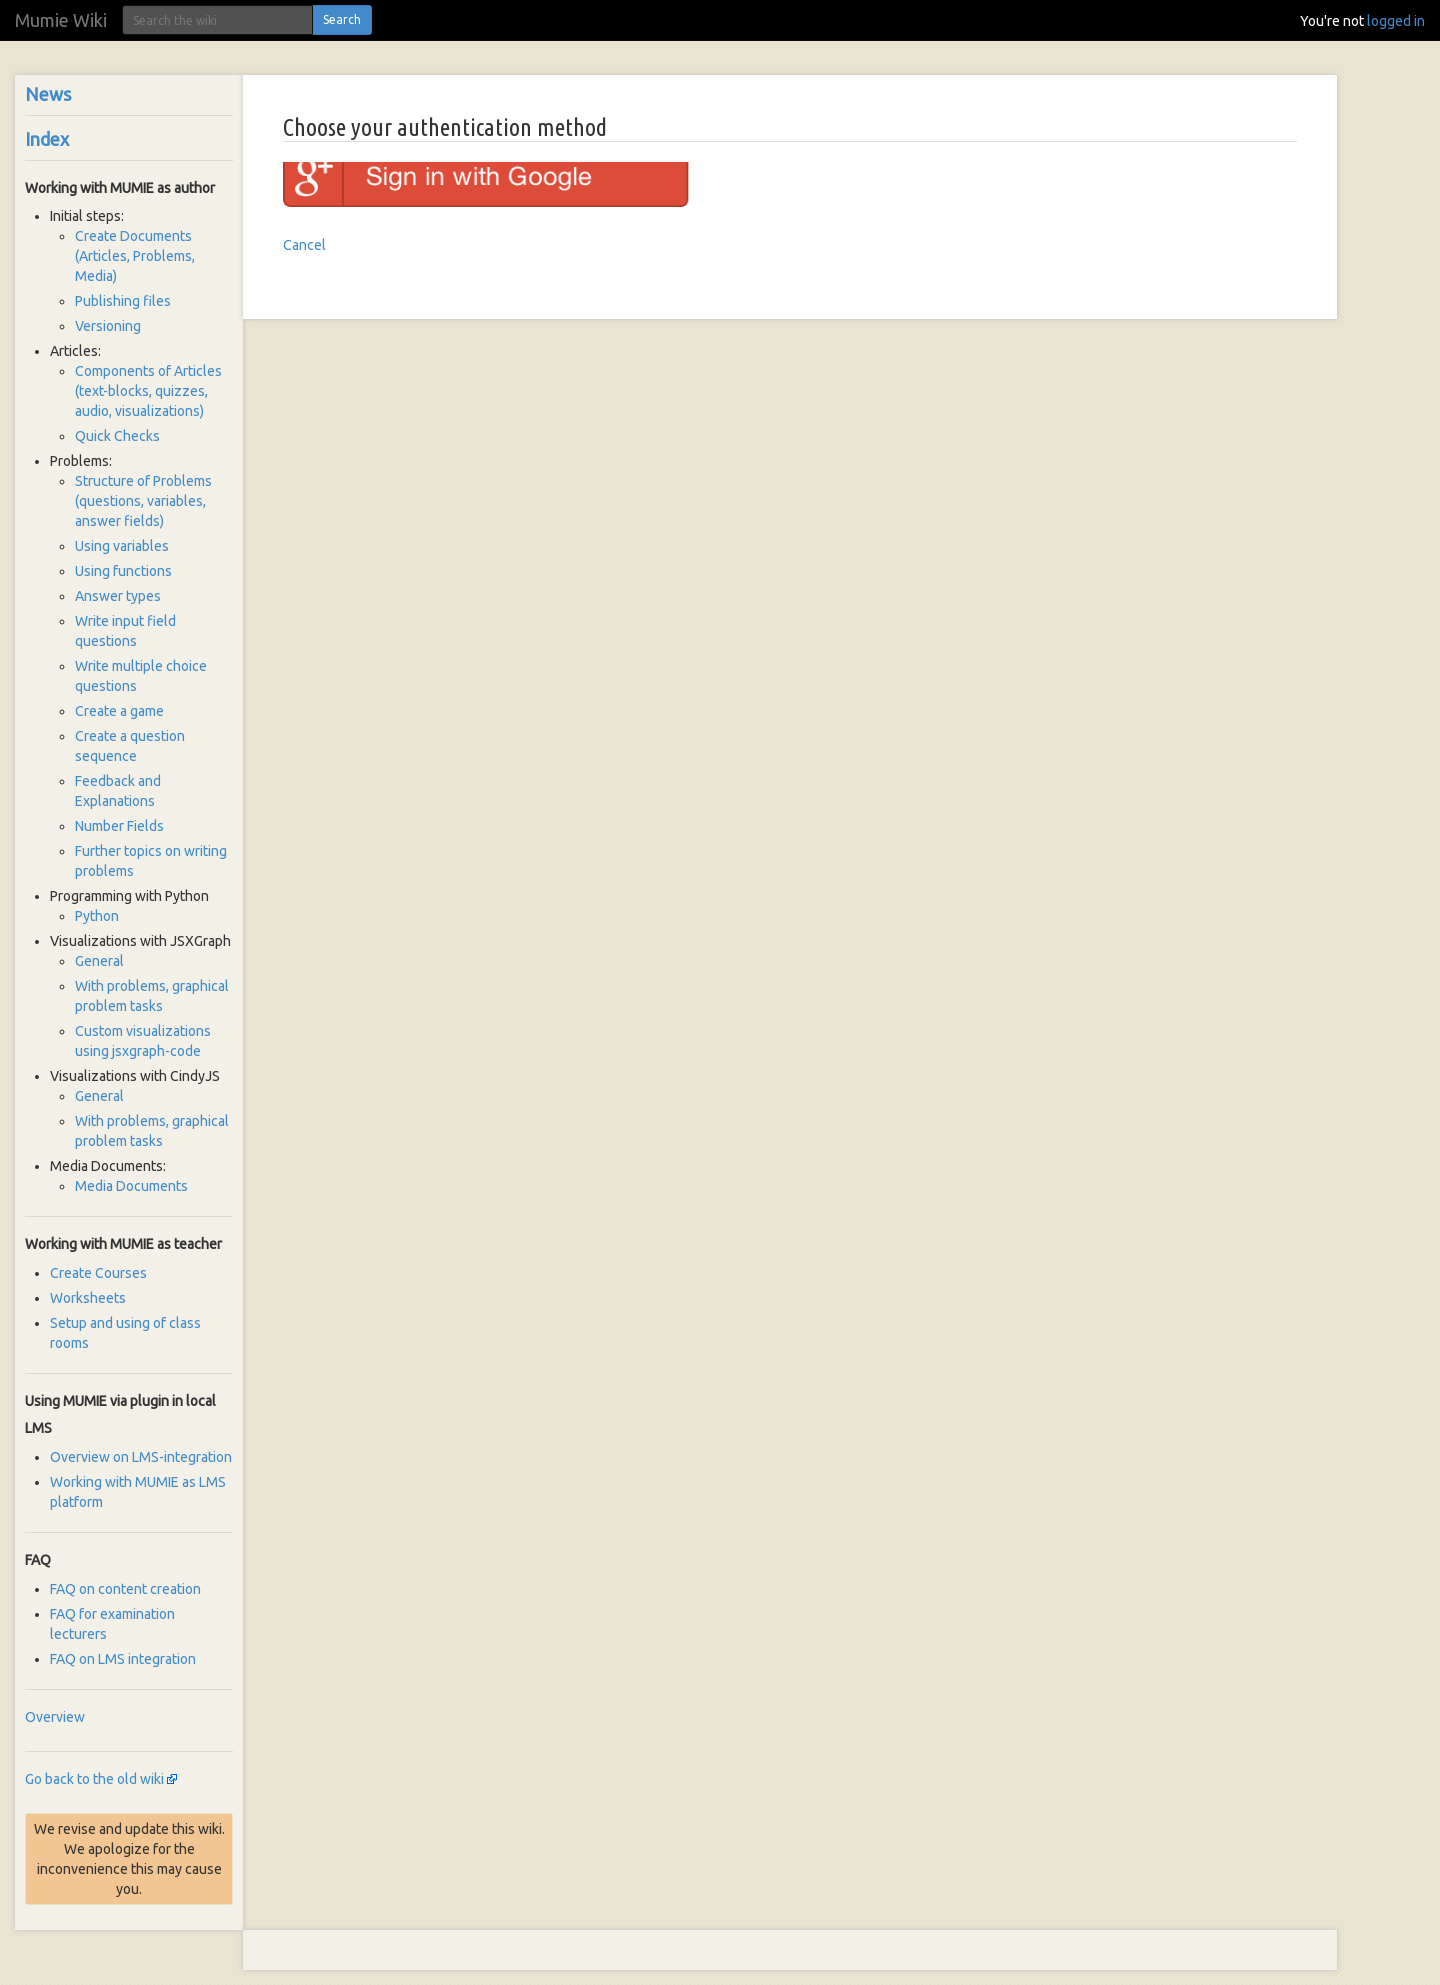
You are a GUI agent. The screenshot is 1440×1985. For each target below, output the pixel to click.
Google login (322, 175)
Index (47, 139)
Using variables (122, 546)
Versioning (108, 326)
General (99, 961)
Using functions (123, 571)
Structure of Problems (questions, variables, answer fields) (143, 501)
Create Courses (98, 1273)
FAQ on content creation (125, 1589)
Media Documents (131, 1186)
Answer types (118, 596)
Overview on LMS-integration (141, 1457)
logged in (1396, 21)
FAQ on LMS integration (123, 1659)
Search (342, 19)
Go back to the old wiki (94, 1779)
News (48, 94)
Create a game (119, 711)
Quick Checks (117, 436)
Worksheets (88, 1298)
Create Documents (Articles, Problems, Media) (135, 256)
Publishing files (123, 301)
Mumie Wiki (61, 20)
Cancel (304, 245)
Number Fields (119, 826)
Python (97, 916)
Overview (55, 1717)
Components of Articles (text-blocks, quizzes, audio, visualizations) (148, 391)
